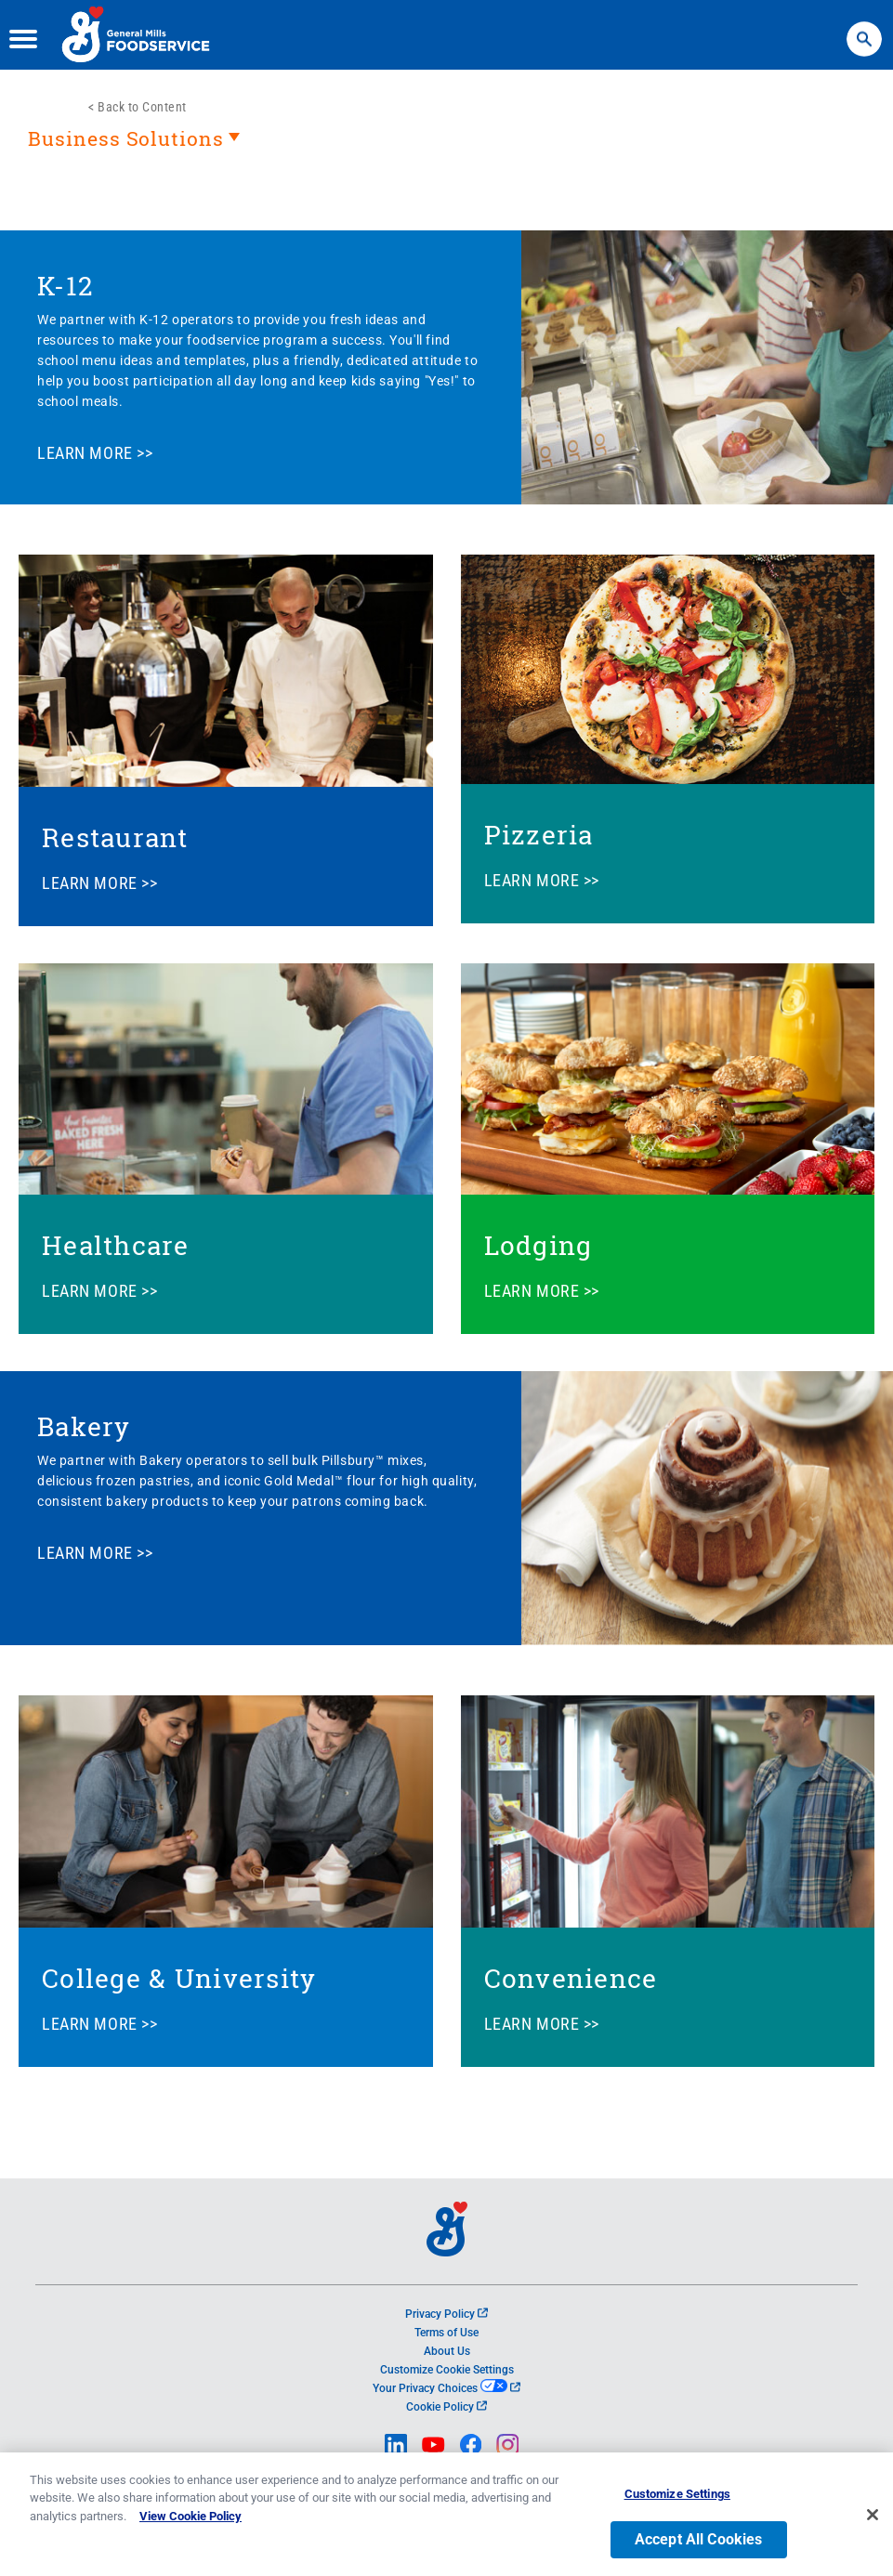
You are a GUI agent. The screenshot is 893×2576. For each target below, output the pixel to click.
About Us (447, 2351)
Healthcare (116, 1245)
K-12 (65, 285)
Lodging (538, 1245)
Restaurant (115, 837)
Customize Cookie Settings (447, 2369)
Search (864, 30)
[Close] (872, 2521)
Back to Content (142, 106)
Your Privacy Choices (446, 2388)
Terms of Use (446, 2332)
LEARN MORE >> (95, 453)
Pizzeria (539, 834)
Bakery (84, 1426)
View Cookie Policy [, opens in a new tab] (190, 2523)
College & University (179, 1978)
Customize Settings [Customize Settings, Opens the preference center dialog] (677, 2500)
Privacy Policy (446, 2314)
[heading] (446, 147)
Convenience (571, 1978)
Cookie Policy (446, 2406)
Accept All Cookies (699, 2546)
